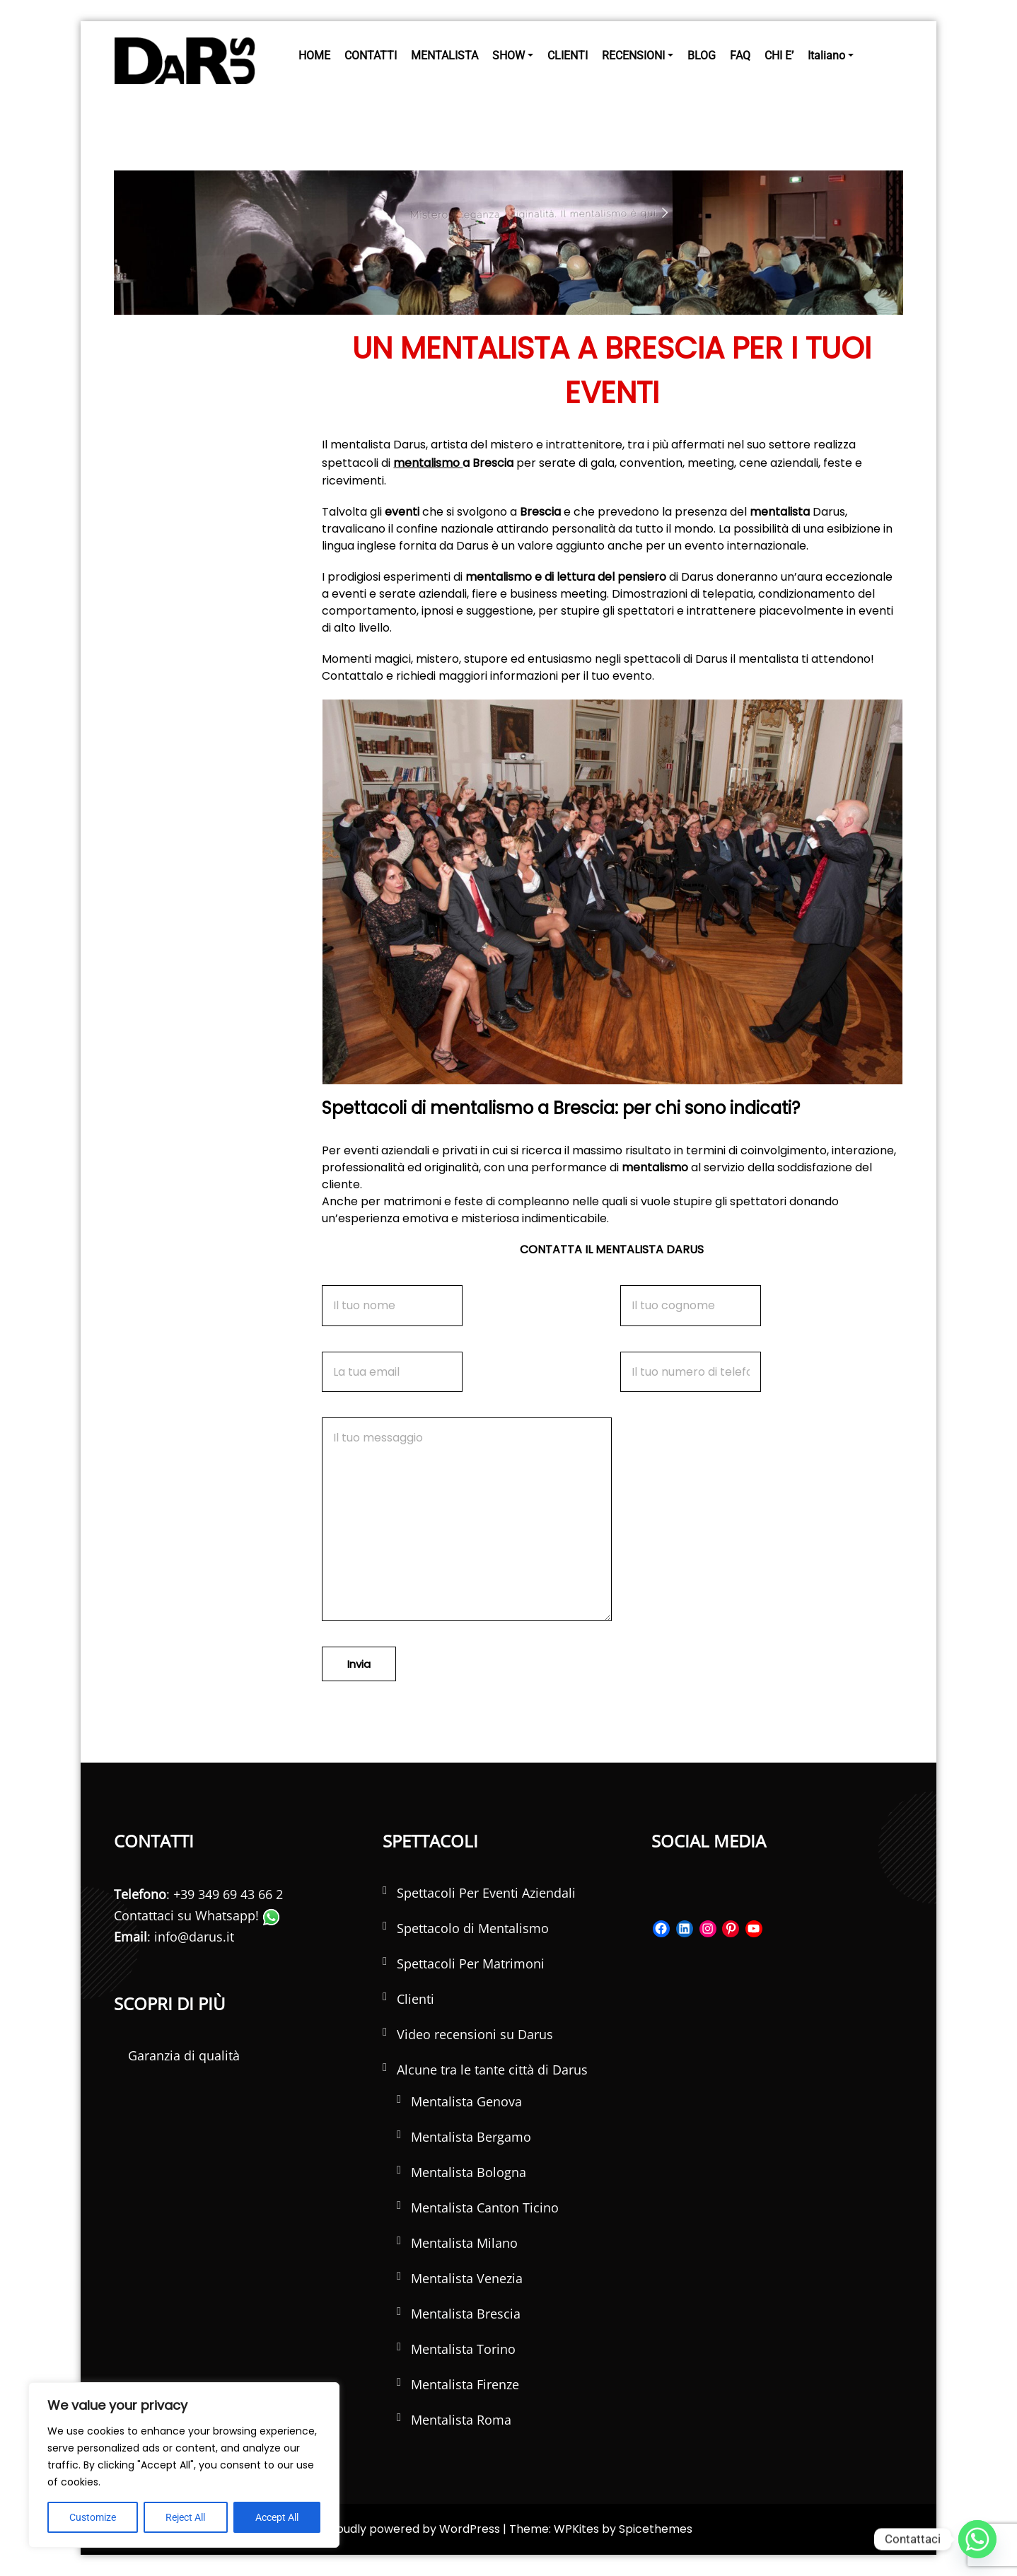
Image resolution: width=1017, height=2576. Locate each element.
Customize (92, 2517)
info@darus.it (194, 1936)
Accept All (276, 2517)
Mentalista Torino (463, 2348)
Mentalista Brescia (466, 2313)
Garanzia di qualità (184, 2055)
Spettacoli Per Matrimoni (471, 1963)
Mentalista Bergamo (471, 2136)
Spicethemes (655, 2529)
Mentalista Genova (466, 2101)
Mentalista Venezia (467, 2278)
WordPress (469, 2529)
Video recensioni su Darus (475, 2034)
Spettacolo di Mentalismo (473, 1928)
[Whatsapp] (977, 2539)
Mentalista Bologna (468, 2172)
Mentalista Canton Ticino (485, 2207)
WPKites (578, 2529)
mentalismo (428, 463)
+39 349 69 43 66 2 (228, 1894)
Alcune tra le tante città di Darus (492, 2069)
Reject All (185, 2517)
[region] (183, 2465)
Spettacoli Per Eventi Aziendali (486, 1892)
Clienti (415, 1998)
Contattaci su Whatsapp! (197, 1915)
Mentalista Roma (461, 2419)
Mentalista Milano (464, 2242)
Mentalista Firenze (465, 2384)
